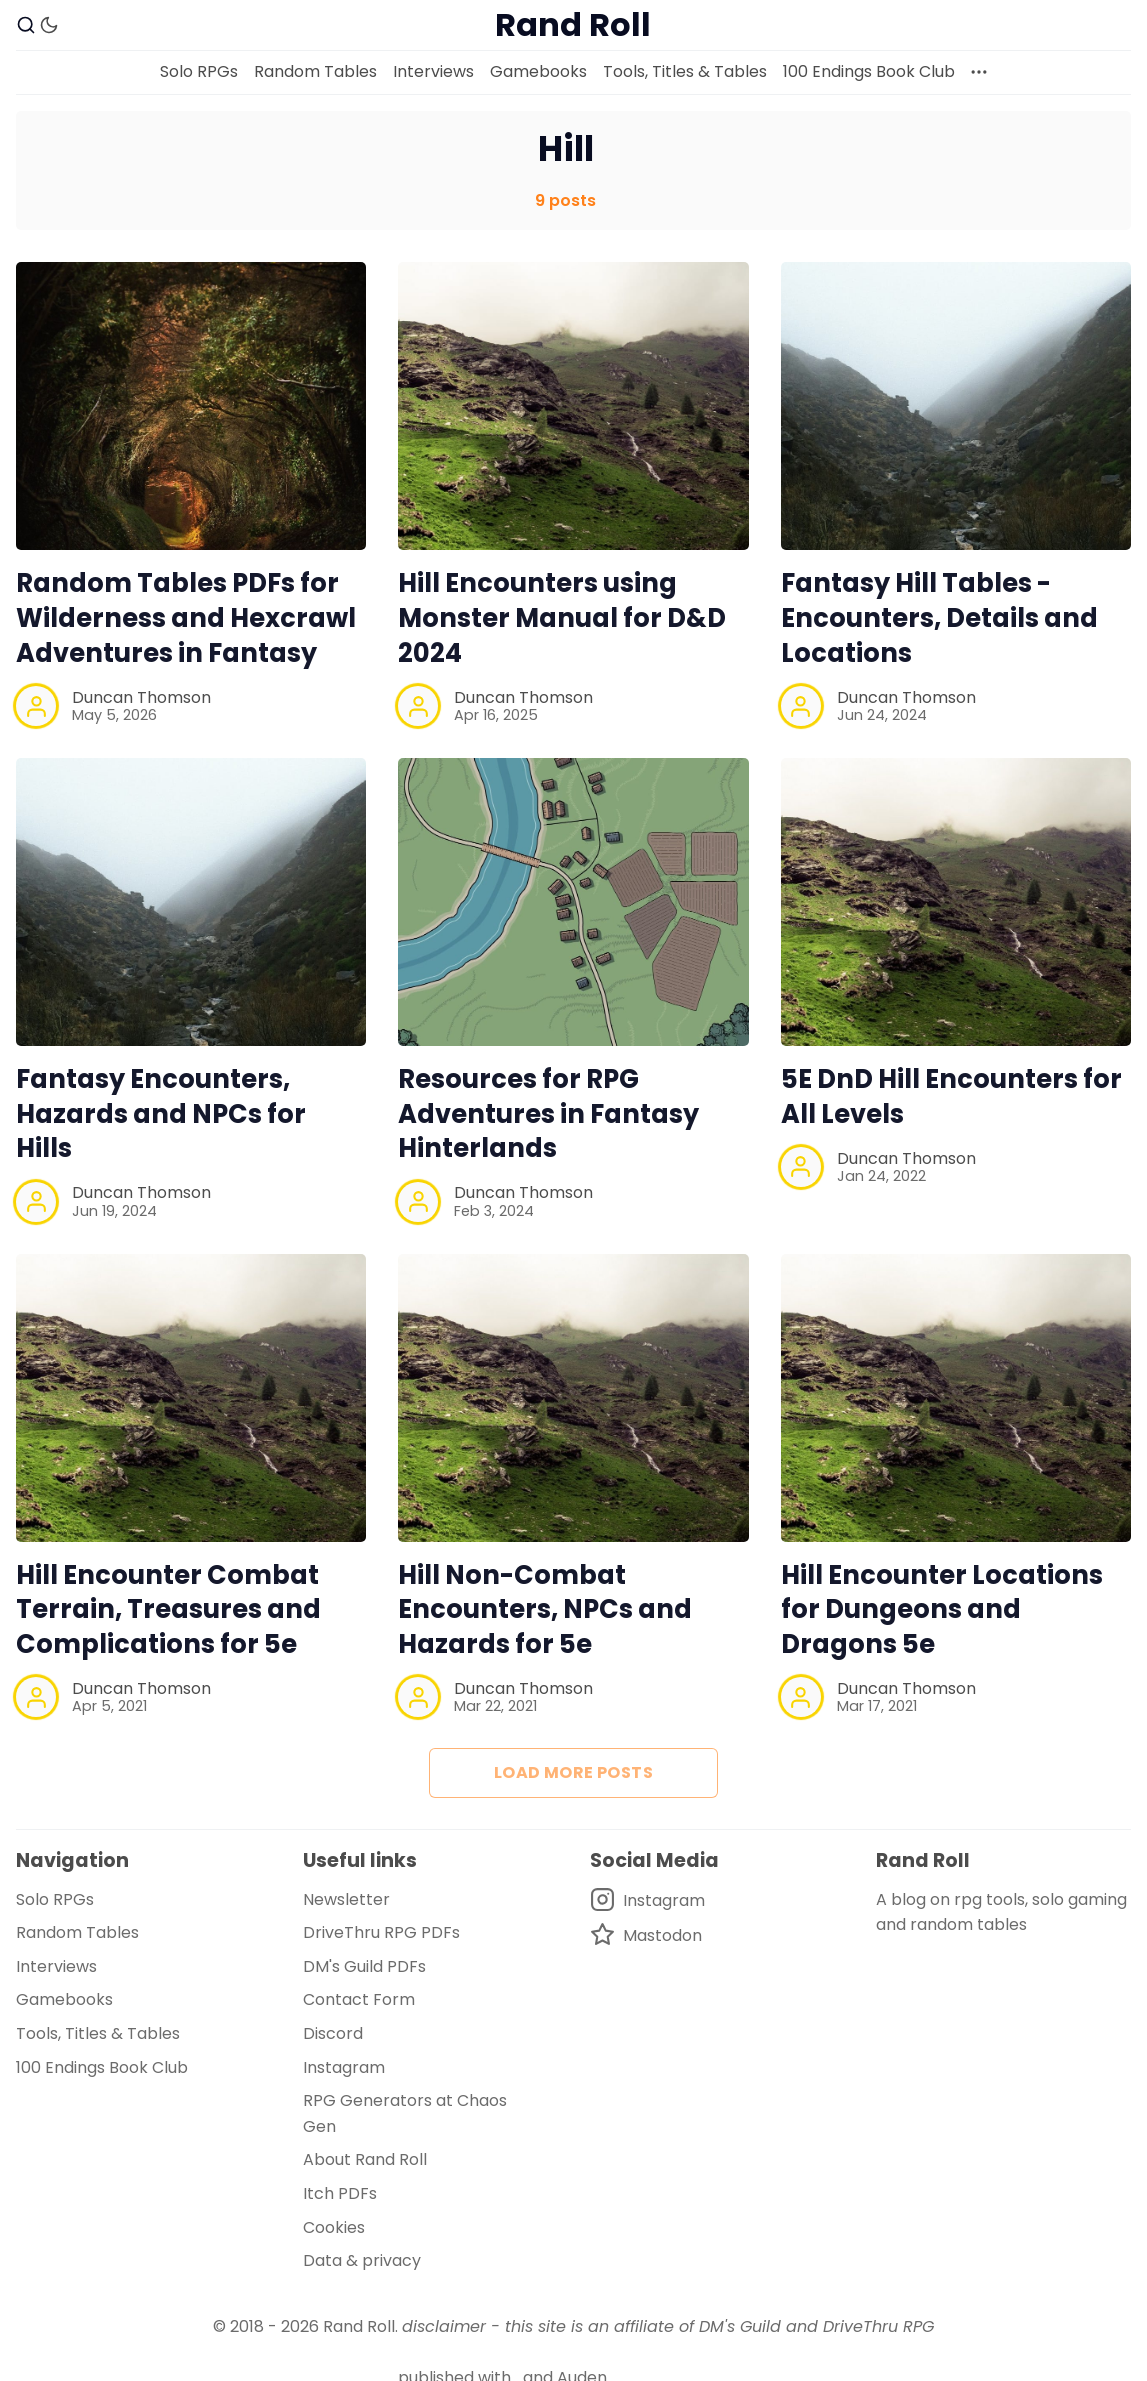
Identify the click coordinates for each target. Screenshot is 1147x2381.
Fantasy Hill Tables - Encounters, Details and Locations (939, 618)
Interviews (433, 71)
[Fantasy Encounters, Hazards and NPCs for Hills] (191, 902)
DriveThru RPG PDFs (381, 1932)
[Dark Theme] (49, 25)
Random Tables (315, 71)
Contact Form (359, 1999)
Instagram (344, 2067)
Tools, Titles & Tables (685, 71)
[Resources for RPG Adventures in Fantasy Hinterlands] (573, 902)
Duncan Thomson (141, 697)
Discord (333, 2033)
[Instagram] (647, 1900)
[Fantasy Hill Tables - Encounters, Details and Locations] (956, 406)
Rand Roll (359, 2326)
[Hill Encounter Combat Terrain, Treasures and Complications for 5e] (191, 1398)
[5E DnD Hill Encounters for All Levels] (956, 902)
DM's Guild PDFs (364, 1966)
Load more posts (573, 1772)
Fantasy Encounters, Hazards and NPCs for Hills (161, 1114)
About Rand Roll (365, 2159)
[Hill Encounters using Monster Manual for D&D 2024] (573, 406)
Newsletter (346, 1899)
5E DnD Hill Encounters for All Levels (951, 1096)
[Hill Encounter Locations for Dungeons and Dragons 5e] (956, 1398)
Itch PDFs (340, 2193)
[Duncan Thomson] (36, 706)
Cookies (334, 2227)
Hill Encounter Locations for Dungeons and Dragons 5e (942, 1610)
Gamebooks (538, 71)
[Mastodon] (647, 1935)
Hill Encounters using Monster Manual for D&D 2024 (562, 618)
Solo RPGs (199, 71)
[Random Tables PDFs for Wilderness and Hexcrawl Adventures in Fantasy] (191, 406)
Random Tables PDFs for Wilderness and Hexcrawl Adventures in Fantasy (186, 618)
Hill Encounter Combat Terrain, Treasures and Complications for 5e (168, 1610)
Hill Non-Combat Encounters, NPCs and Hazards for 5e (545, 1610)
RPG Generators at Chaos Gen (405, 2113)
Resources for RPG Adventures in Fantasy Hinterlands (548, 1114)
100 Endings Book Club (869, 71)
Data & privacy (362, 2260)
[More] (979, 72)
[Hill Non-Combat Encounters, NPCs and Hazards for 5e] (573, 1398)
